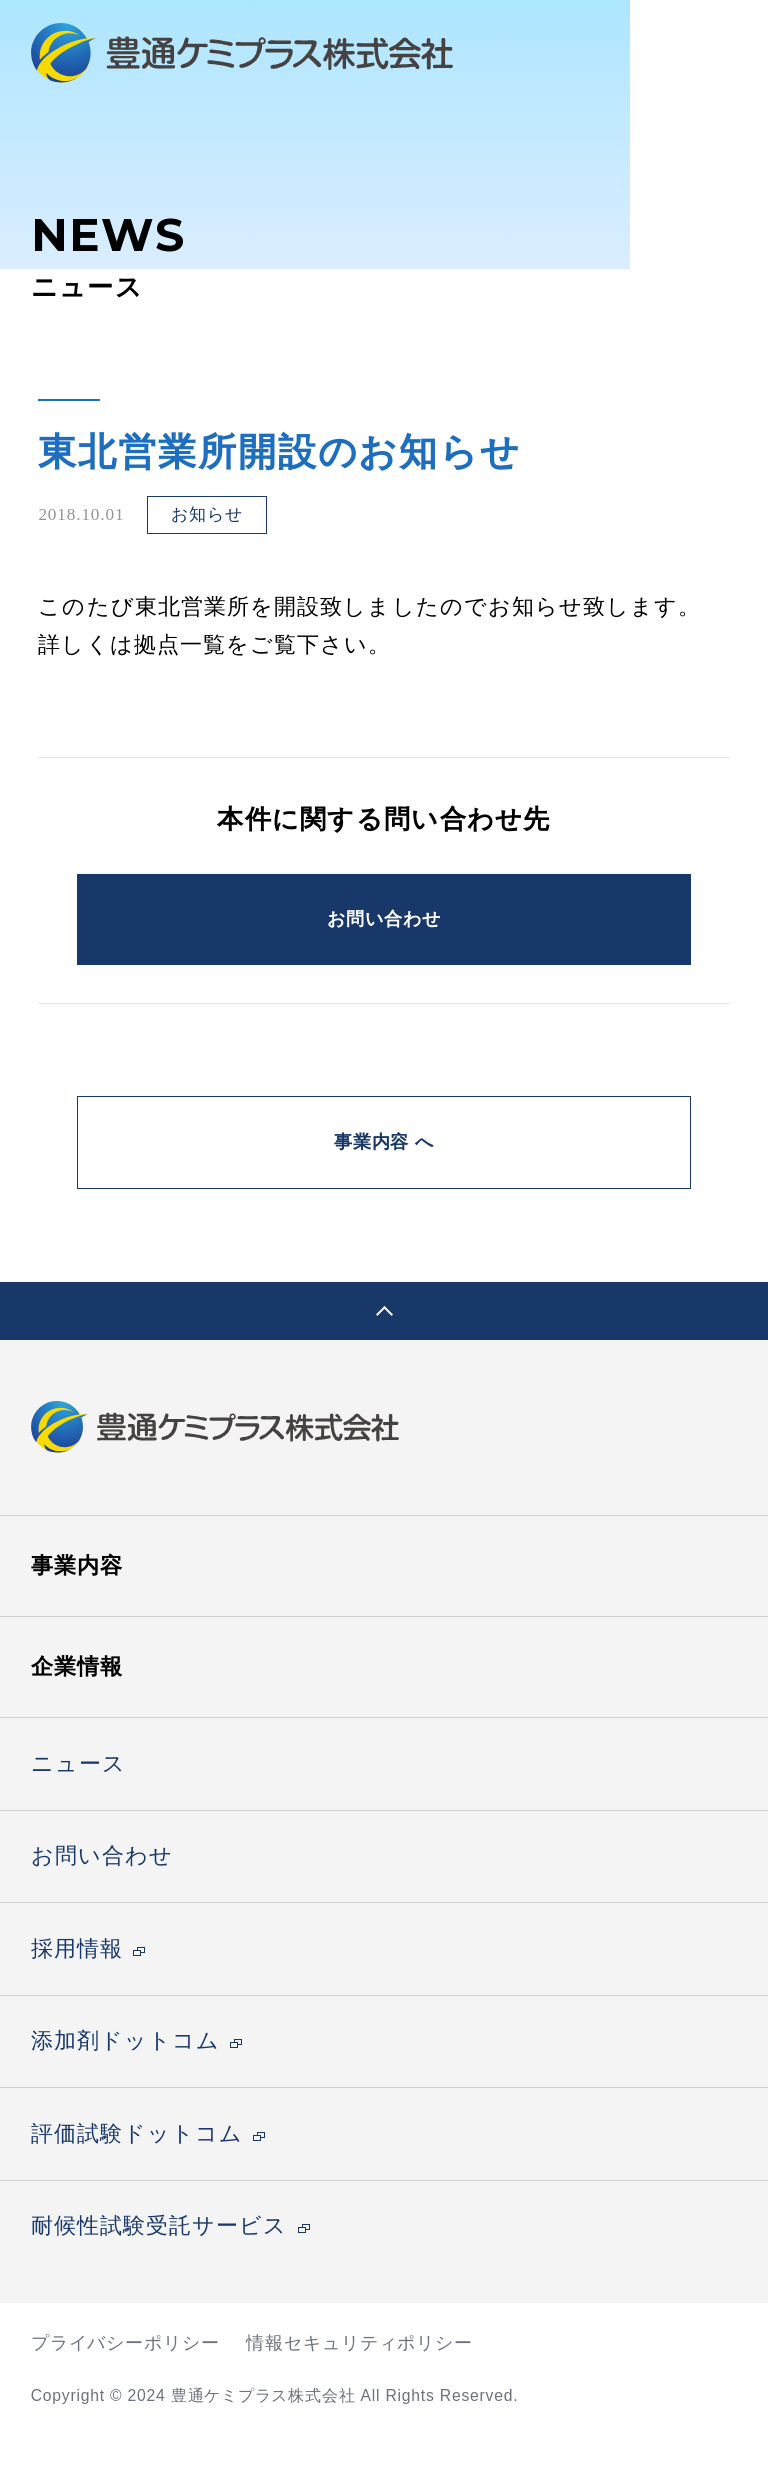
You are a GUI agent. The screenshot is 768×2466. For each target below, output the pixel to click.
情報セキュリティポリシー (359, 2375)
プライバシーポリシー (125, 2375)
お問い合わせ (384, 927)
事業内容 (77, 1598)
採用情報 (77, 1982)
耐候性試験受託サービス (159, 2259)
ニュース (78, 1797)
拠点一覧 (180, 645)
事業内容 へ (383, 1167)
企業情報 (77, 1699)
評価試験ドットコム (137, 2167)
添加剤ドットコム (126, 2074)
